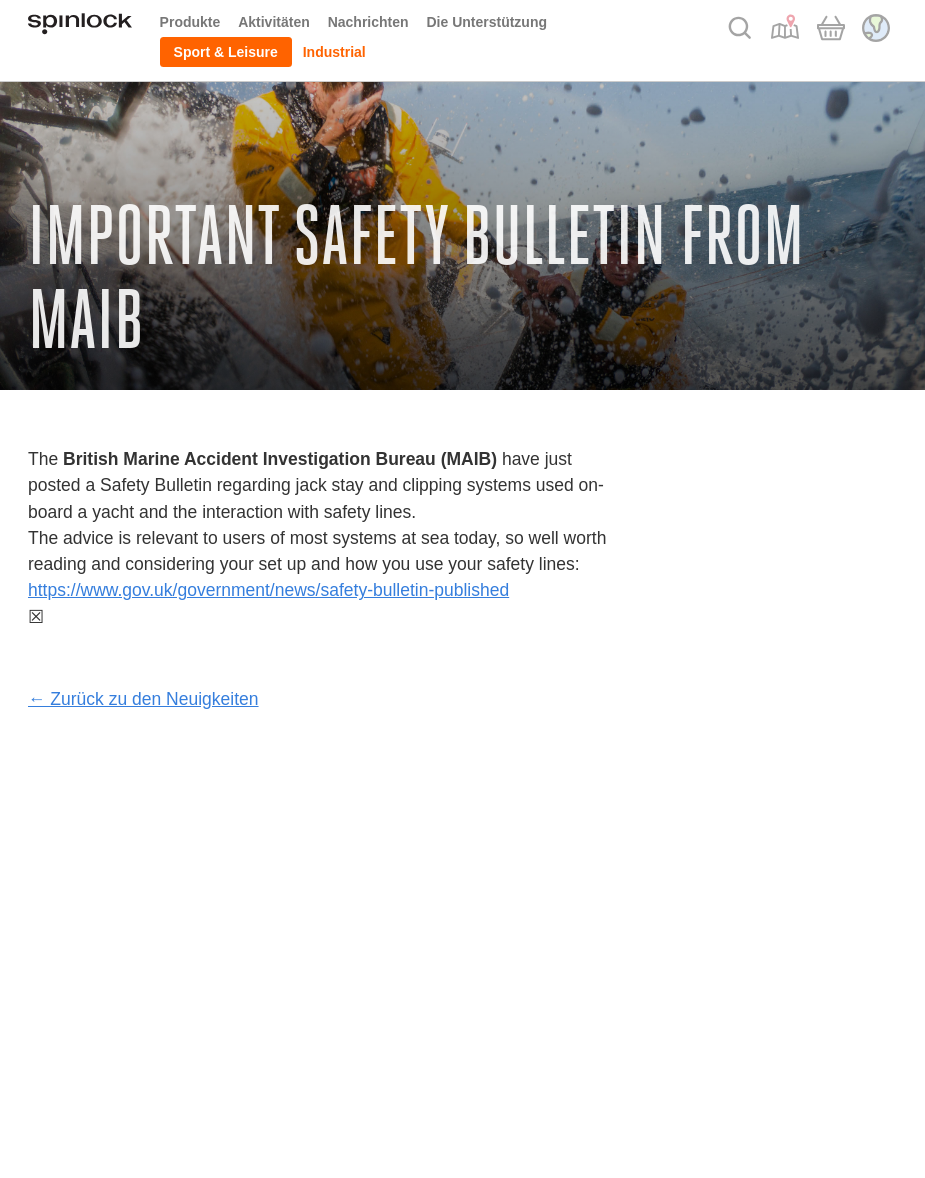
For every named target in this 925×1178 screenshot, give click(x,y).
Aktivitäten (274, 22)
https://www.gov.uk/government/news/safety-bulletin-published (268, 590)
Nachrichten (368, 22)
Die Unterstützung (486, 22)
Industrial (334, 52)
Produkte (190, 22)
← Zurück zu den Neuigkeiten (143, 699)
